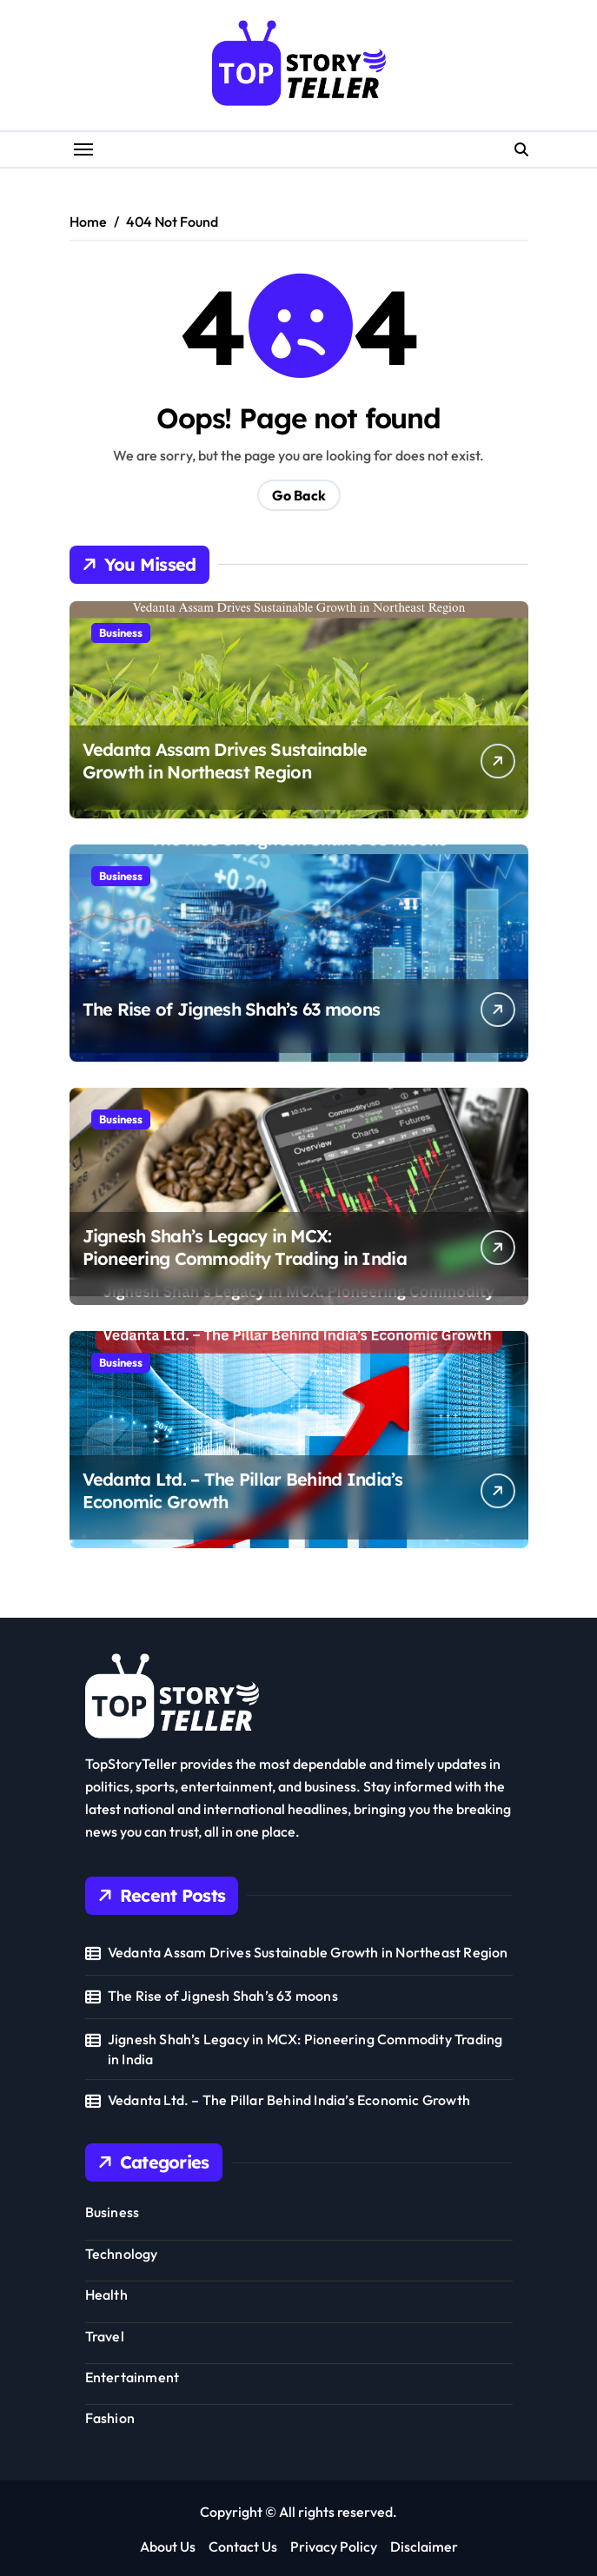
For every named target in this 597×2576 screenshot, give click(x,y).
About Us (168, 2546)
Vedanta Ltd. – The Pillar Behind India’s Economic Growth (289, 2100)
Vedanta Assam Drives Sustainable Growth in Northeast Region (225, 760)
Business (121, 632)
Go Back (299, 495)
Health (106, 2294)
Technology (121, 2253)
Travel (104, 2336)
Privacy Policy (333, 2546)
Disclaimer (424, 2546)
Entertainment (132, 2377)
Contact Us (243, 2546)
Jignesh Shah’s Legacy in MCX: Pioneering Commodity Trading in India (245, 1247)
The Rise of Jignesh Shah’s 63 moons (232, 1009)
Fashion (110, 2418)
